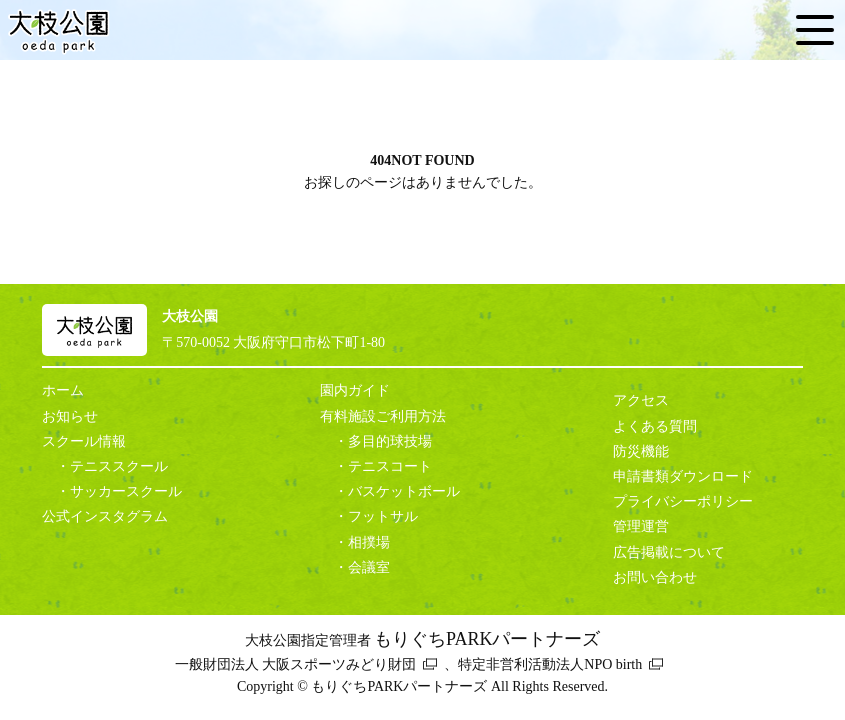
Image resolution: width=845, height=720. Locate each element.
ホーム (63, 390)
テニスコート (390, 466)
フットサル (383, 516)
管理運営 (641, 526)
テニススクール (119, 466)
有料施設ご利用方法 (383, 416)
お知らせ (70, 416)
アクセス (641, 400)
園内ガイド (355, 390)
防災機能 (641, 451)
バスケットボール (404, 491)
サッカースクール (126, 491)
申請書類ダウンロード (683, 476)
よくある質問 (655, 426)
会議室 (369, 567)
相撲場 (369, 542)
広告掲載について (669, 552)
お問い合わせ (655, 577)
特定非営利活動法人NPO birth (550, 664)
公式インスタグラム (105, 516)
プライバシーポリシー (683, 501)
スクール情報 (84, 441)
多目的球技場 (390, 441)
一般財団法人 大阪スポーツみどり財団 (296, 664)
